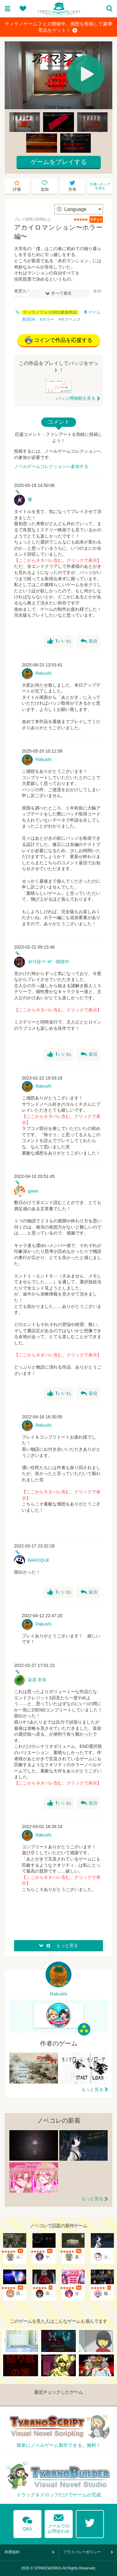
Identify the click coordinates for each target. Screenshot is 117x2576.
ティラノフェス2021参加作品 (50, 312)
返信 (88, 641)
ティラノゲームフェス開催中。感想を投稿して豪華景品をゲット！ (58, 27)
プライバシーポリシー (82, 2552)
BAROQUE (39, 1560)
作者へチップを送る (100, 186)
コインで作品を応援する (58, 340)
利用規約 (12, 2552)
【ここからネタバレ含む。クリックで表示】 (57, 560)
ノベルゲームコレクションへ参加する (51, 466)
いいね (59, 641)
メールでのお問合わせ (59, 2522)
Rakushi (43, 673)
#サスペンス (69, 319)
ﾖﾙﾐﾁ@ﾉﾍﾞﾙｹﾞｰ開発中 (48, 961)
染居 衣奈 (37, 1679)
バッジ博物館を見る (75, 398)
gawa (33, 1190)
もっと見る (92, 2089)
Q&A (27, 2522)
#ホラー (47, 319)
